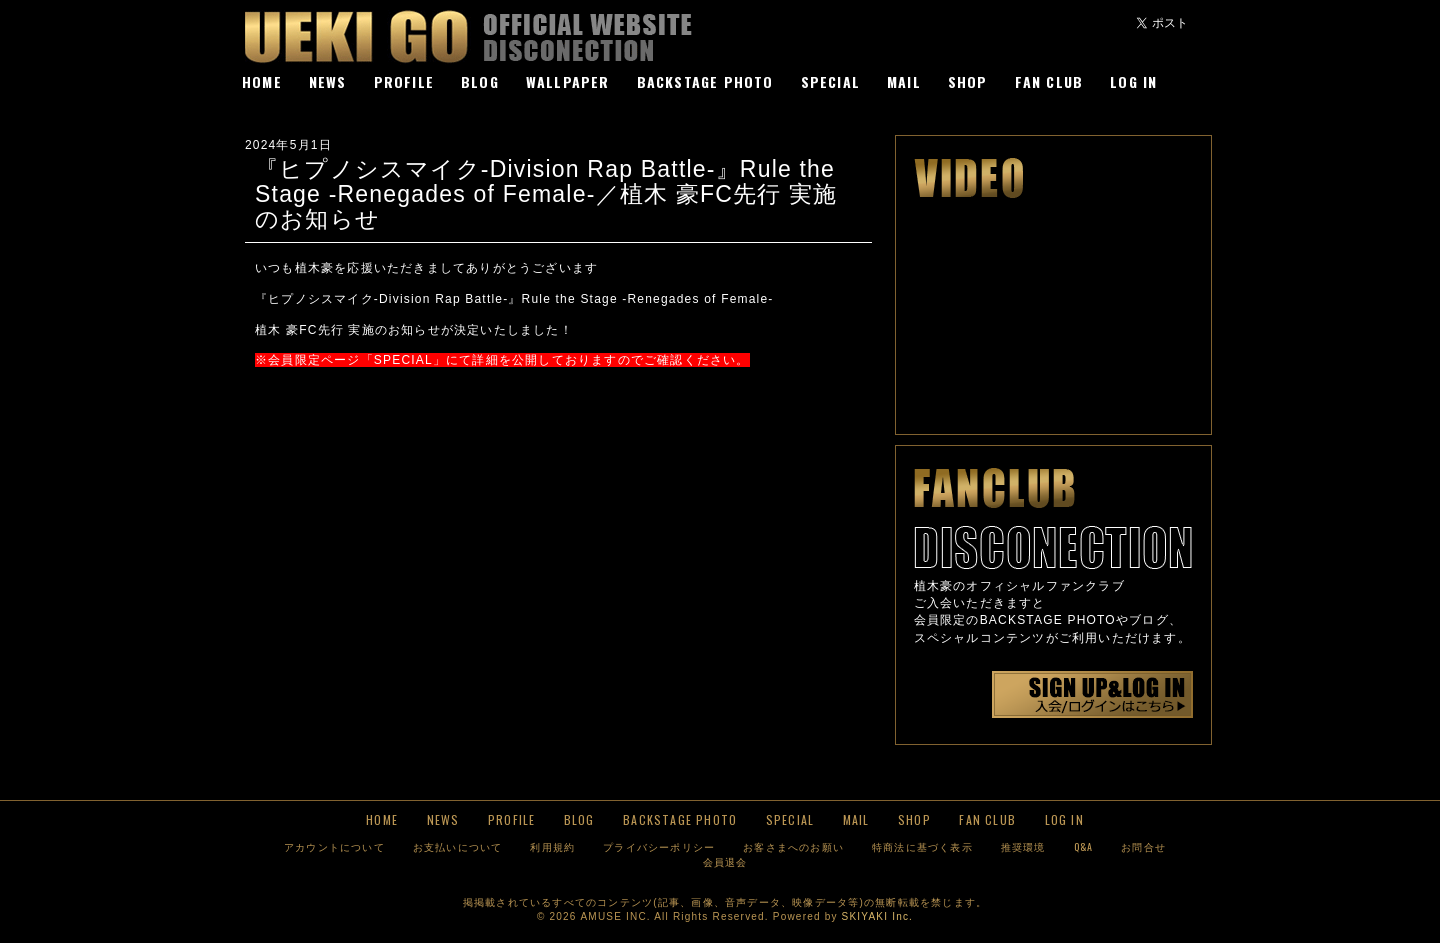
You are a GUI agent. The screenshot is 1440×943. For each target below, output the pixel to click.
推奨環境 (1023, 846)
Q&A (1084, 846)
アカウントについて (334, 846)
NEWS (328, 81)
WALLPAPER (568, 81)
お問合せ (1143, 846)
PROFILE (404, 81)
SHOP (968, 81)
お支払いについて (458, 846)
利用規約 (552, 846)
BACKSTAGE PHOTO (705, 81)
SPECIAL (830, 81)
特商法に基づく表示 (922, 846)
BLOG (480, 81)
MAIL (904, 81)
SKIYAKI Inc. (877, 916)
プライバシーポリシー (659, 846)
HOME (262, 81)
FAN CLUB (1049, 81)
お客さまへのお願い (793, 846)
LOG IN (1133, 81)
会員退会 (725, 861)
